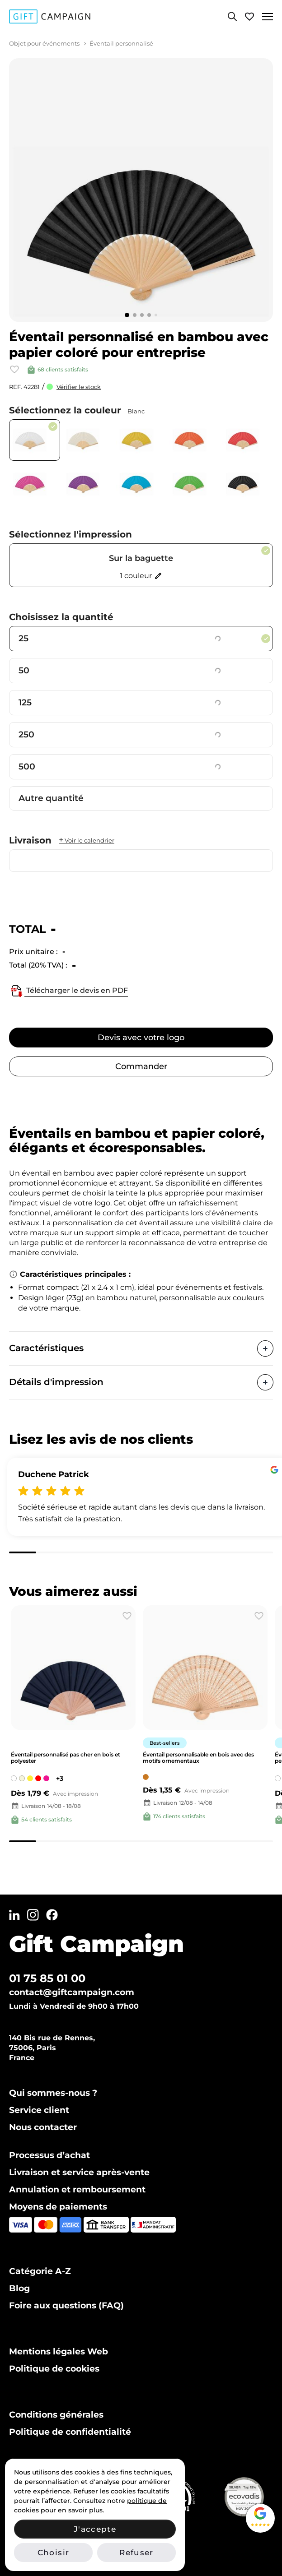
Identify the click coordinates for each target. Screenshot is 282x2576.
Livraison (61, 840)
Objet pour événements (44, 43)
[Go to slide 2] (134, 315)
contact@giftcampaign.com (71, 1992)
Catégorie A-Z (40, 2271)
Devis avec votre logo (141, 1037)
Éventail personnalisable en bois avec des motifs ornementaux (198, 1757)
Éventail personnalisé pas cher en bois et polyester (65, 1757)
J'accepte (95, 2529)
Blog (19, 2288)
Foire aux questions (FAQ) (66, 2305)
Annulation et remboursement (77, 2189)
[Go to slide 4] (149, 315)
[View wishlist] (249, 16)
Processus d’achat (49, 2155)
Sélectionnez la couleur (77, 410)
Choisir (53, 2552)
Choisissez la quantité (61, 616)
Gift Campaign (96, 1944)
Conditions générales (56, 2414)
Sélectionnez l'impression (70, 534)
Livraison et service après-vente (79, 2172)
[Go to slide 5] (156, 315)
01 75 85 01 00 (47, 1978)
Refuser (136, 2552)
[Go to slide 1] (127, 315)
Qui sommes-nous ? (53, 2093)
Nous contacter (43, 2127)
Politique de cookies (54, 2368)
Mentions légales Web (58, 2351)
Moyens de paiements (58, 2206)
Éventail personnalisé (121, 43)
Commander (141, 1066)
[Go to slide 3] (142, 315)
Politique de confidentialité (70, 2432)
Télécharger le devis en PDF (68, 991)
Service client (39, 2110)
